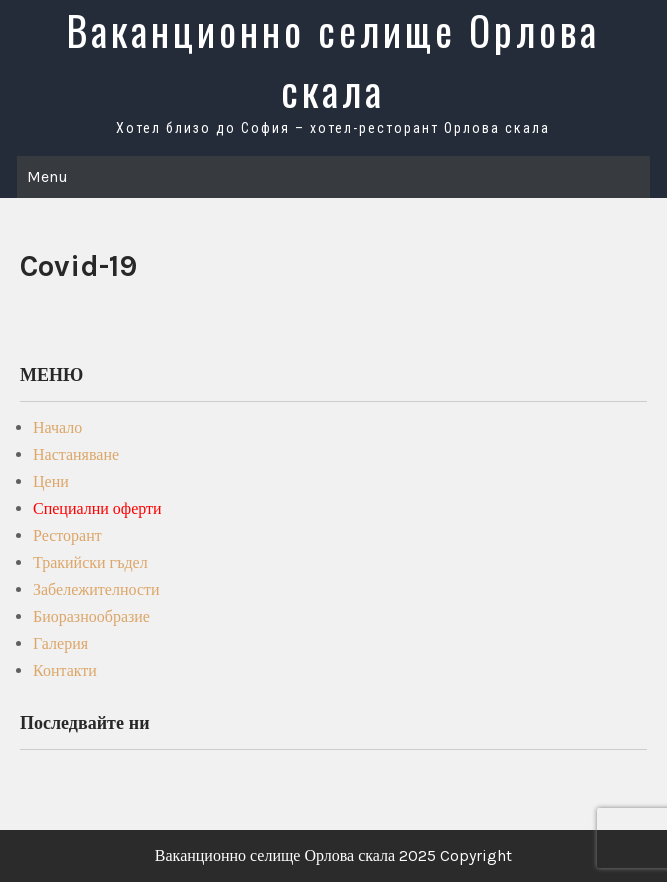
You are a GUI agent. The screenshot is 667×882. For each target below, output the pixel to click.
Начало (57, 427)
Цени (51, 481)
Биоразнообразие (91, 616)
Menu (47, 176)
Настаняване (76, 454)
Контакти (65, 670)
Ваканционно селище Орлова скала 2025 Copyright (333, 855)
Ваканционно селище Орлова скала (333, 60)
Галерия (60, 643)
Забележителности (96, 589)
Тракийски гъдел (90, 562)
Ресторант (67, 535)
